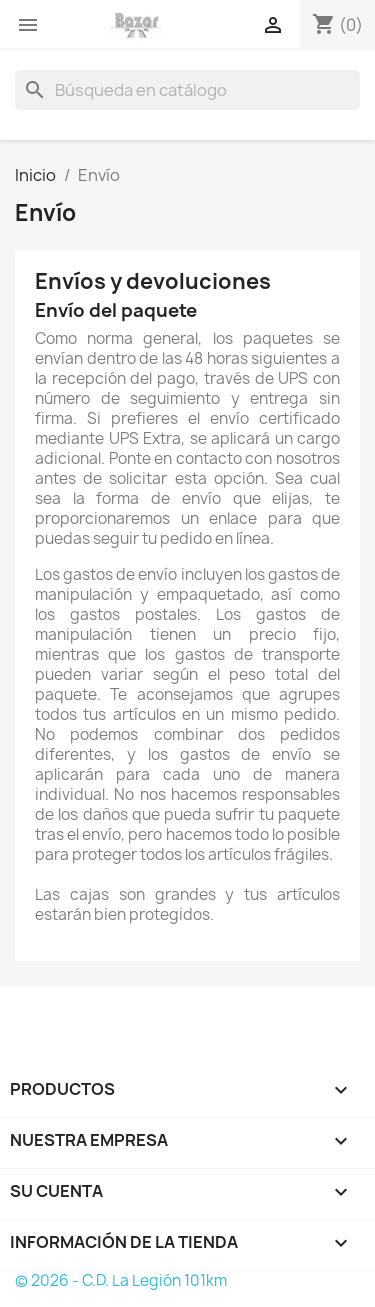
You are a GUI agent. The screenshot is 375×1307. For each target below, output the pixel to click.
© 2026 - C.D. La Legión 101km (121, 1280)
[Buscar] (187, 90)
